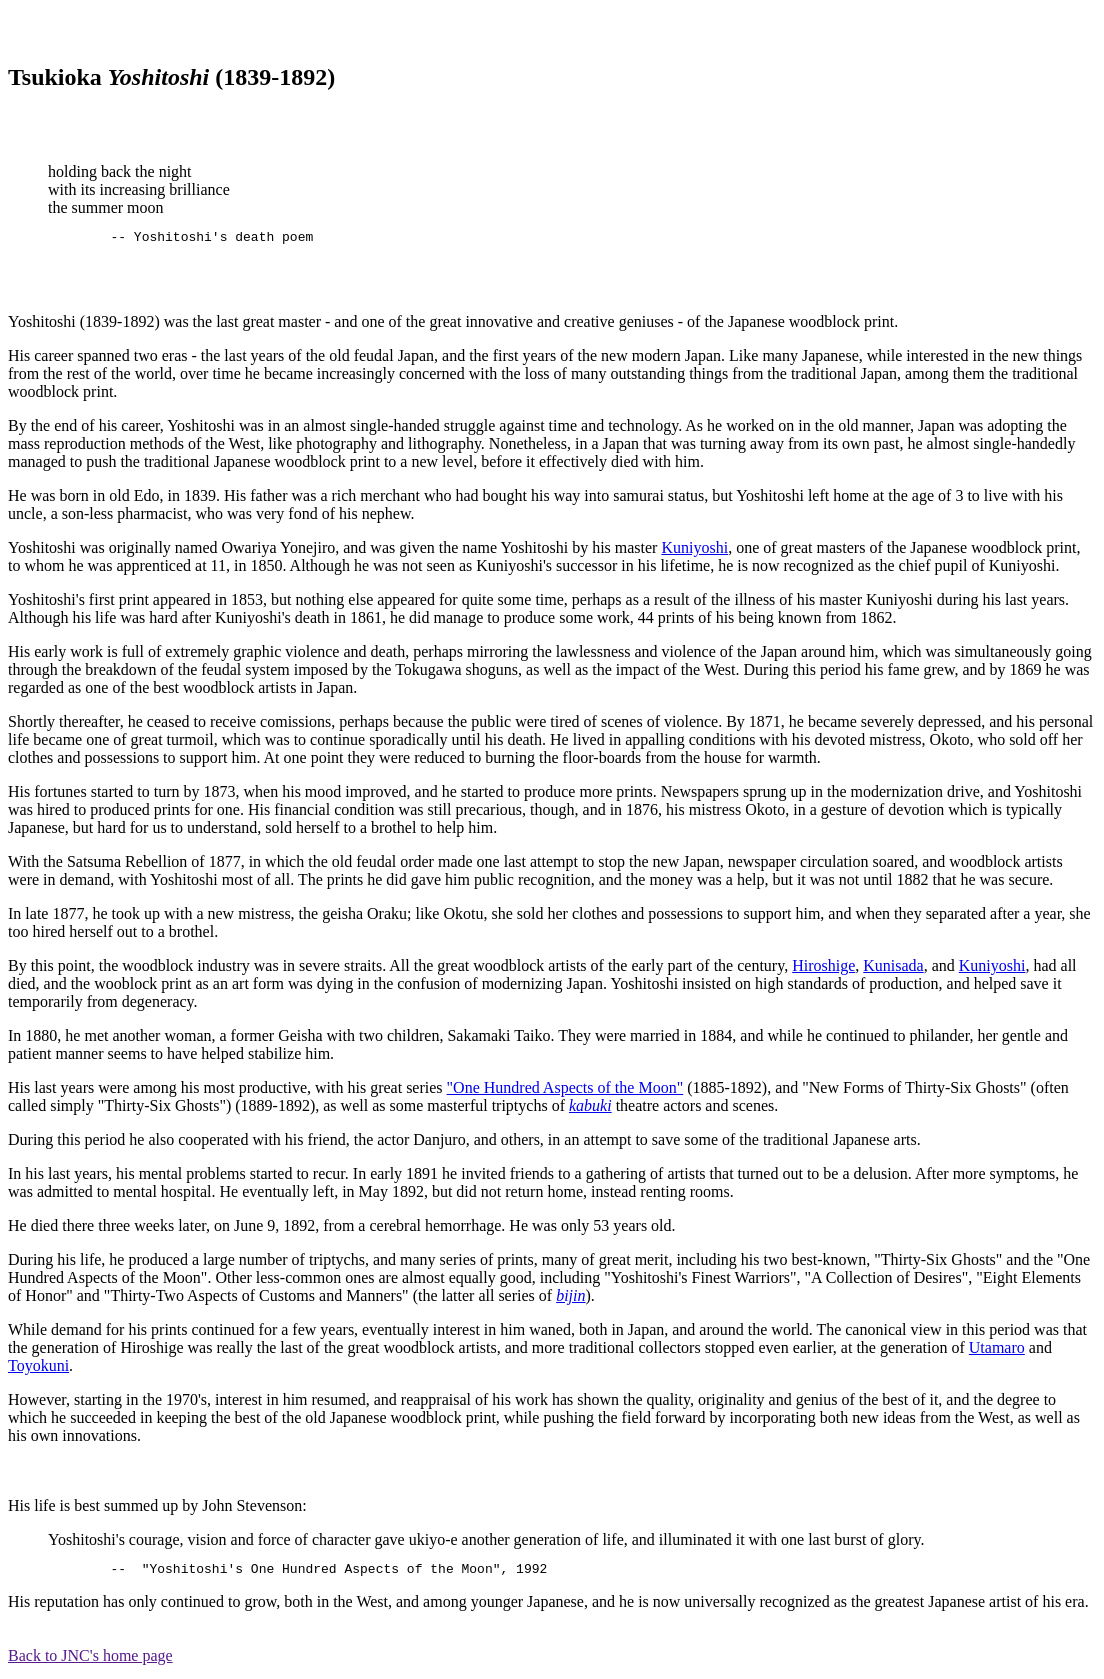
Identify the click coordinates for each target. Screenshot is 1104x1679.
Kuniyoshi (694, 550)
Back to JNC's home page (90, 1661)
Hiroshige (823, 968)
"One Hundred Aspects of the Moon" (565, 1090)
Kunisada (893, 968)
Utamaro (997, 1350)
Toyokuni (38, 1368)
